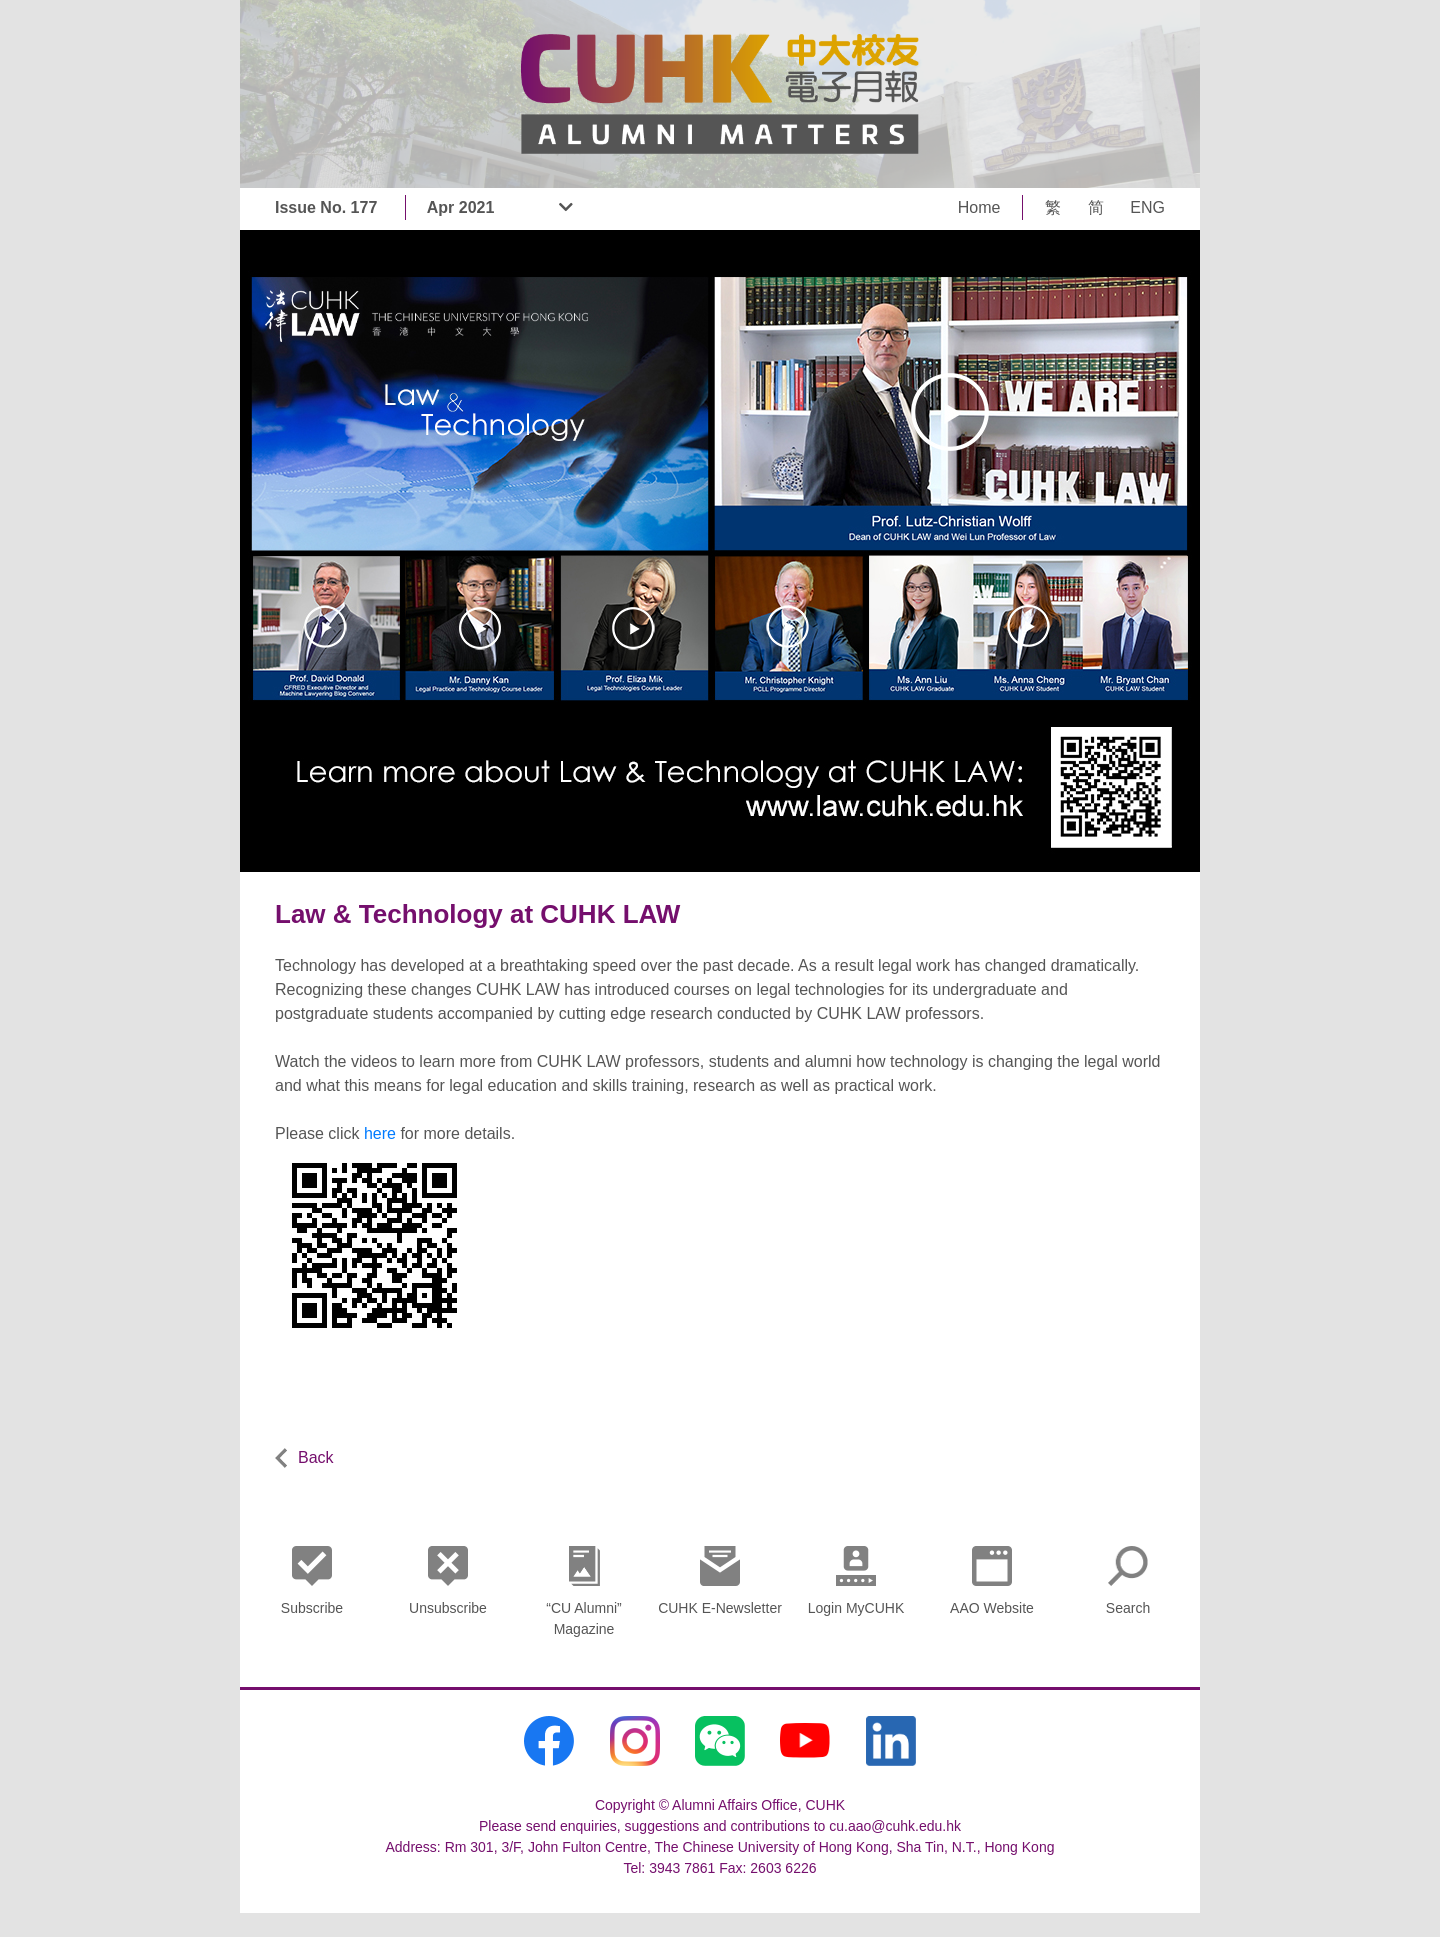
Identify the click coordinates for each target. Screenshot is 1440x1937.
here (380, 1133)
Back (304, 1458)
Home (979, 207)
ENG (1147, 207)
